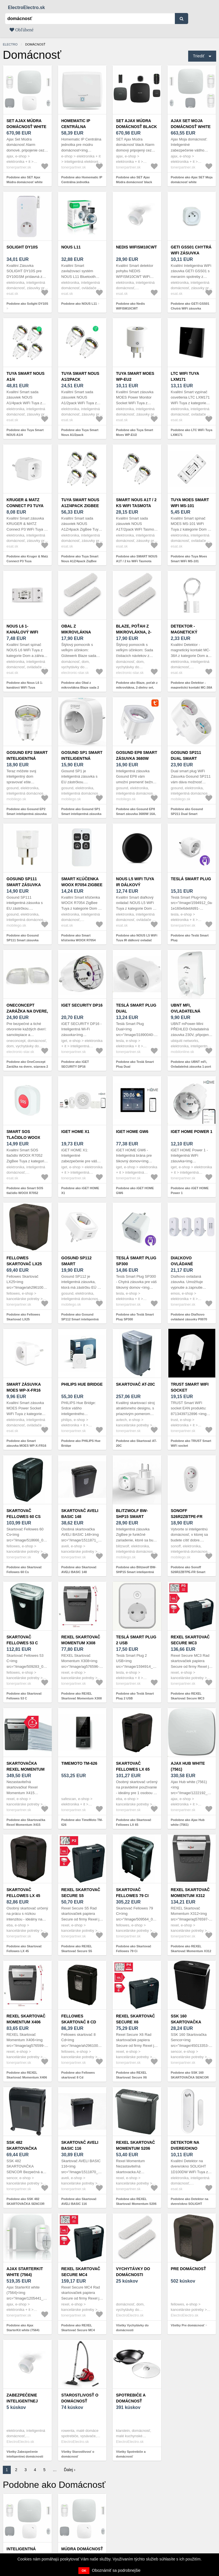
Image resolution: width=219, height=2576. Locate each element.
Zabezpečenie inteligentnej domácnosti (22, 2401)
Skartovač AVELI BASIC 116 (79, 2145)
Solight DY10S (22, 247)
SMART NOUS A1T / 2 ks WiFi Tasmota (136, 503)
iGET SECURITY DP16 (82, 1005)
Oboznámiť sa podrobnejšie (116, 2570)
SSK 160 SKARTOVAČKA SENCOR (186, 2022)
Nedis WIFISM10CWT (136, 247)
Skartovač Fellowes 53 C (22, 1640)
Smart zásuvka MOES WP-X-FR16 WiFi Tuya (24, 1390)
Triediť (199, 56)
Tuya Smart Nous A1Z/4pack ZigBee (80, 503)
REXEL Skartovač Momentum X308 (80, 1640)
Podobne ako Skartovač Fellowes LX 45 (24, 1949)
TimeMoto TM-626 (79, 1763)
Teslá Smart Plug (191, 879)
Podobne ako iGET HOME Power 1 (190, 1190)
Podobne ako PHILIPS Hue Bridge (81, 1443)
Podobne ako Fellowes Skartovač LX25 (23, 1317)
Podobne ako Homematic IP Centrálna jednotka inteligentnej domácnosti (81, 182)
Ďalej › (69, 2469)
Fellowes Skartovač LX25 (24, 1261)
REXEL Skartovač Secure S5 (80, 1892)
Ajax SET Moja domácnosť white (191, 123)
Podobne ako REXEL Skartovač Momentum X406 (27, 2075)
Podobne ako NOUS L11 (79, 303)
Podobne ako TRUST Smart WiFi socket (191, 1443)
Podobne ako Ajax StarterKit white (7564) (23, 2328)
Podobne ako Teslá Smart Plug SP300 (135, 1317)
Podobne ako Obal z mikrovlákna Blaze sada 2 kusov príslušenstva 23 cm (81, 687)
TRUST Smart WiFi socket (190, 1387)
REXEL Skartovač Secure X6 (135, 2019)
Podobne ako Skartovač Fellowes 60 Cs (24, 1569)
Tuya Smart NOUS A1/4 (25, 376)
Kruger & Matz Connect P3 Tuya (25, 503)
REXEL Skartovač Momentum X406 (26, 2019)
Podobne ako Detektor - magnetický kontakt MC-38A (191, 685)
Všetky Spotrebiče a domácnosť (131, 2454)
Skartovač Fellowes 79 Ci (132, 1892)
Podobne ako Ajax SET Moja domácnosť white (192, 180)
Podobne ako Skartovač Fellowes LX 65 (133, 1822)
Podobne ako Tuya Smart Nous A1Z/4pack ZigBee (79, 559)
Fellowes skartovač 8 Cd (78, 2019)
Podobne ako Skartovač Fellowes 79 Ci (133, 1949)
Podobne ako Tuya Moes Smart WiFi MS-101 (189, 559)
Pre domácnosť (188, 2268)
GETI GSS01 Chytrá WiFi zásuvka (191, 250)
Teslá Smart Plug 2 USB (136, 1640)
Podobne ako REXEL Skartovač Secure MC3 (188, 1696)
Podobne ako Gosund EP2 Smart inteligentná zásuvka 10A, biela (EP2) (27, 813)
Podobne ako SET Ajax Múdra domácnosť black (134, 180)
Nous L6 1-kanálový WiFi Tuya (22, 632)
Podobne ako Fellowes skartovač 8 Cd (78, 2075)
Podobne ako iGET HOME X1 (80, 1190)
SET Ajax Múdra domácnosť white (26, 123)
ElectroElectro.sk (26, 7)
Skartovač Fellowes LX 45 (23, 1892)
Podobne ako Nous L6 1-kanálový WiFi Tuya (25, 685)
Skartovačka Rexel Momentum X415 (25, 1769)
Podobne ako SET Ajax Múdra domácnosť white (25, 180)
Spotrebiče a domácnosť (130, 2398)
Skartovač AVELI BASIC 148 (79, 1513)
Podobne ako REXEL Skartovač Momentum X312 (191, 1949)
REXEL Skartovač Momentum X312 (190, 1892)
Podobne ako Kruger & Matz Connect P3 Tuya (27, 559)
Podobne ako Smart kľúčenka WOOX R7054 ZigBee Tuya (78, 940)
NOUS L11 (71, 247)
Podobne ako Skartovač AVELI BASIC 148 (79, 1569)
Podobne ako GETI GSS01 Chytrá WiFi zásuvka (190, 306)
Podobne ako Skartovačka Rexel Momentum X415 (26, 1822)
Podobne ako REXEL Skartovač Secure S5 (76, 1949)
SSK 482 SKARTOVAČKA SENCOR (22, 2148)
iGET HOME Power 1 (191, 1131)
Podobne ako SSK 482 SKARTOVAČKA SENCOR (25, 2201)
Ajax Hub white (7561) (188, 1766)
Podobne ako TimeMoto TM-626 (82, 1822)
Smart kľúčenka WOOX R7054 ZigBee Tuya (81, 885)
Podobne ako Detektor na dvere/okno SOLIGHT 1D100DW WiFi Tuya (190, 2203)
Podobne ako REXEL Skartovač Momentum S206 (136, 2201)
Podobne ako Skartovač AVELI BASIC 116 (79, 2201)
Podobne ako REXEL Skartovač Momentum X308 (81, 1696)
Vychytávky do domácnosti (133, 2271)
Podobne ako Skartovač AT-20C (136, 1443)
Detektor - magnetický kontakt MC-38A (188, 632)
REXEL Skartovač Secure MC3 (190, 1640)
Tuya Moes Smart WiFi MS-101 (190, 503)
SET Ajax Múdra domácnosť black (136, 123)
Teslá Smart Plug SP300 (136, 1261)
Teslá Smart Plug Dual (136, 1008)
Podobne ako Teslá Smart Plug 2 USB (135, 1696)
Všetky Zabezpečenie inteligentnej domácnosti (25, 2454)
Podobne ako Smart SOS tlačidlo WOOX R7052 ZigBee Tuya (25, 1192)
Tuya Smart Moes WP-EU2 (135, 376)
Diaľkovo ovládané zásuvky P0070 (186, 1264)
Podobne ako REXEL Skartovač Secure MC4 (78, 2328)
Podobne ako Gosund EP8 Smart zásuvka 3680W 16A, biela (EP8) (136, 813)
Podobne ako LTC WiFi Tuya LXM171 (191, 432)
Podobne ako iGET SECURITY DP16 (75, 1064)
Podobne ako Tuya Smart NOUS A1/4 (25, 432)
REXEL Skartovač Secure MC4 (80, 2271)
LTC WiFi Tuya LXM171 (185, 376)
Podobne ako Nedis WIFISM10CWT (130, 306)
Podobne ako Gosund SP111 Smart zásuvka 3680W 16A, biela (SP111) (25, 940)
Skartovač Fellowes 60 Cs (24, 1513)
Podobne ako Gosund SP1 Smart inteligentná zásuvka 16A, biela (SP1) (81, 813)
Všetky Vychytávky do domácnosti (132, 2328)
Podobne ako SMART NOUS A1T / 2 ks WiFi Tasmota (136, 559)
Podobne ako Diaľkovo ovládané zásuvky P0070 (189, 1317)
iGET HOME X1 (75, 1131)
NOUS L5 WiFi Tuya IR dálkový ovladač (135, 885)
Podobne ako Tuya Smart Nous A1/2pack (79, 432)
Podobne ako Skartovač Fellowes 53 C (24, 1696)
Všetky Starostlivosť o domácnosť (78, 2454)
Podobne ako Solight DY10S (27, 303)
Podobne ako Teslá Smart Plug (190, 938)
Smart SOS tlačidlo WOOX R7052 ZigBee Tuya (26, 1137)
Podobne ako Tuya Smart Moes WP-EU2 (134, 432)
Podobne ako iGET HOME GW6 (135, 1190)
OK (83, 2570)
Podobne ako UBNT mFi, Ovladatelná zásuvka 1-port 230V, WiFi (191, 1066)
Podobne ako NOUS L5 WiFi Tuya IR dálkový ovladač (136, 938)
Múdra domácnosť (82, 2549)
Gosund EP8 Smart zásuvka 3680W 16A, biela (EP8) (136, 758)
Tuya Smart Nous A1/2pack (80, 376)
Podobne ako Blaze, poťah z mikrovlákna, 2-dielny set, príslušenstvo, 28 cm (137, 687)
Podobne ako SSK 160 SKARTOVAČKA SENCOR (190, 2075)
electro (10, 44)
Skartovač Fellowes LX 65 (133, 1766)
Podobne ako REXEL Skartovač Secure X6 (131, 2075)
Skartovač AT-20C (135, 1384)
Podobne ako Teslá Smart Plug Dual (135, 1064)
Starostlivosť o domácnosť (79, 2398)
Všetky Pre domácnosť (188, 2325)
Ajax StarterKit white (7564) (25, 2271)
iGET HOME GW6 (132, 1131)
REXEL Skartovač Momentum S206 (135, 2145)
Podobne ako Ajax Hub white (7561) (188, 1822)
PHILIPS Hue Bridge (82, 1384)
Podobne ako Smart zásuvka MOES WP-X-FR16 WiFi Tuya (26, 1445)
